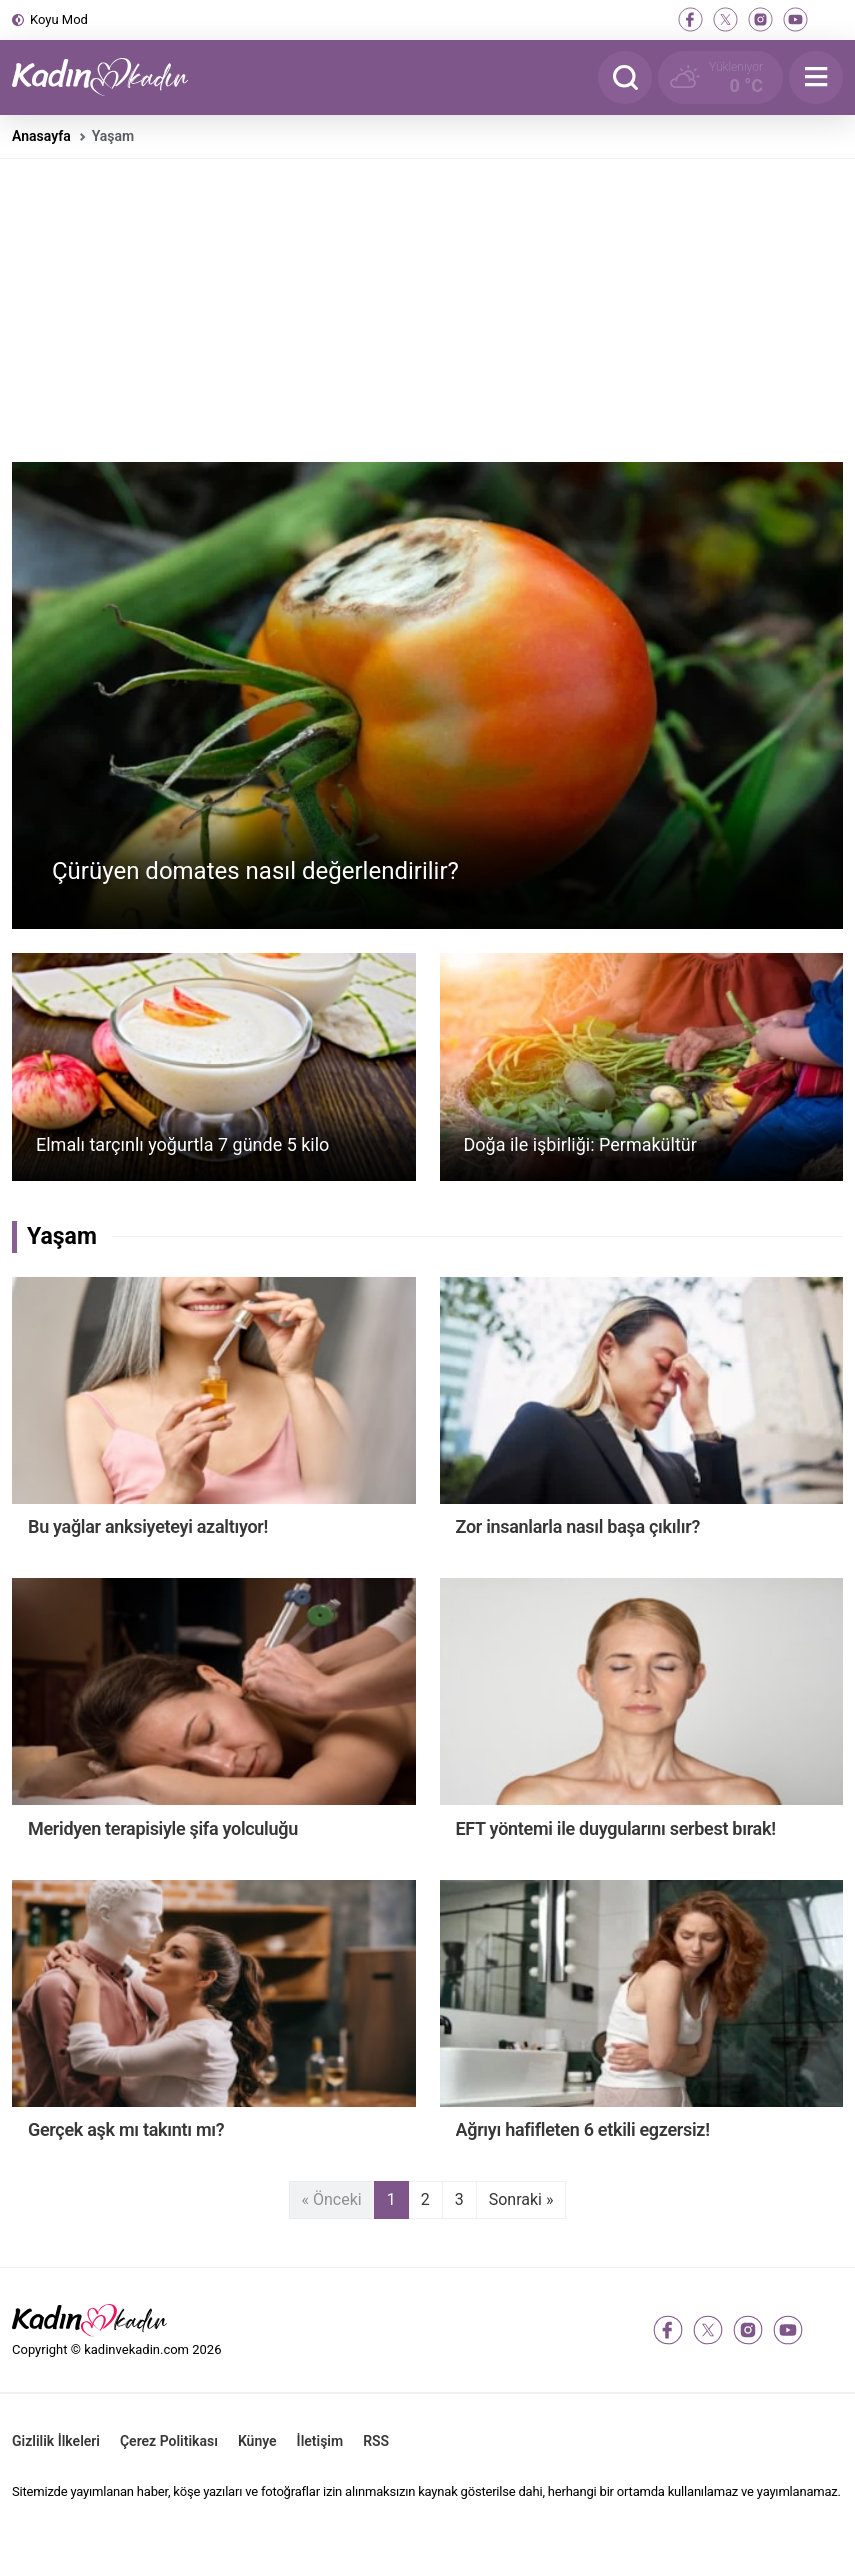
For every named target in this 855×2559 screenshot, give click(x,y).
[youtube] (795, 19)
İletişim (320, 2441)
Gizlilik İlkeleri (56, 2441)
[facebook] (690, 19)
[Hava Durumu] (720, 77)
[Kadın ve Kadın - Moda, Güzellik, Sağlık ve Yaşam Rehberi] (112, 77)
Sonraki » (521, 2199)
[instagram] (760, 19)
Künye (257, 2441)
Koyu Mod (59, 19)
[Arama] (625, 77)
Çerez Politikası (169, 2441)
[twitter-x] (725, 19)
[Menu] (816, 77)
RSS (376, 2441)
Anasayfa (41, 136)
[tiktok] (830, 19)
